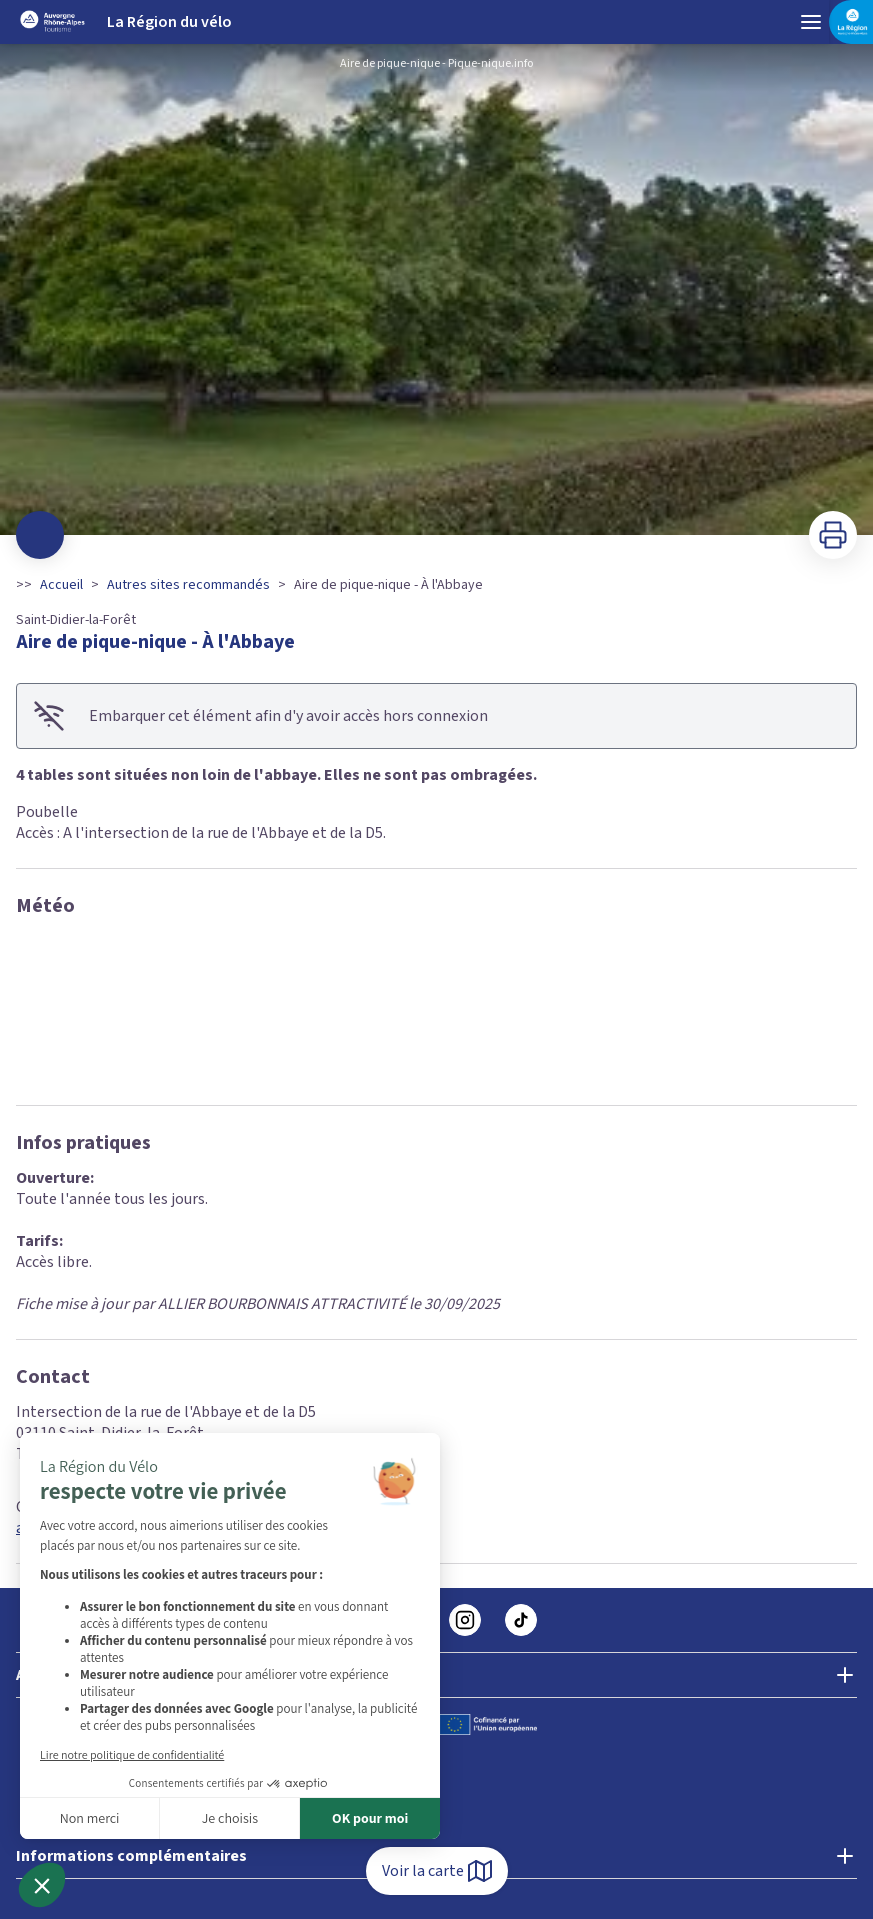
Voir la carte (437, 1871)
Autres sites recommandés (188, 585)
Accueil (61, 585)
